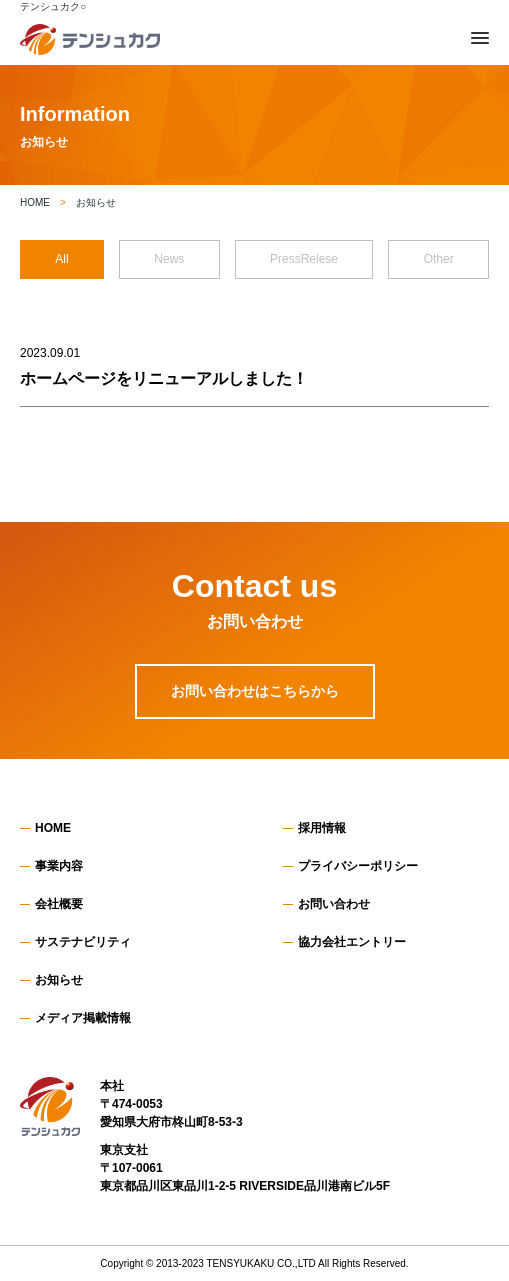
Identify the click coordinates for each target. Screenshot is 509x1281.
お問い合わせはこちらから (255, 691)
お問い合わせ (334, 904)
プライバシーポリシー (358, 866)
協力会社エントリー (352, 942)
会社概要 (59, 904)
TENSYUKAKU (241, 1263)
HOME (53, 828)
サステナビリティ (83, 942)
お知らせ (59, 980)
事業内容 (59, 866)
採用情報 (322, 828)
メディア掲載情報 (83, 1018)
